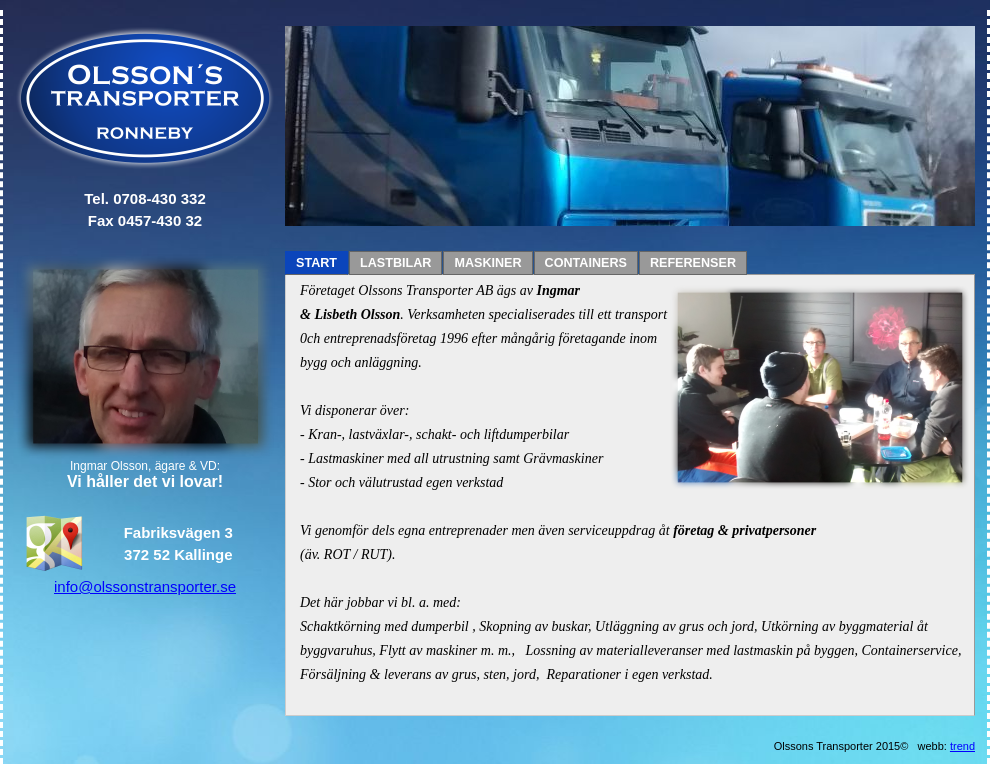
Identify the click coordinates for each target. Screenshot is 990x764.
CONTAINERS (586, 263)
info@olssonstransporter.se (145, 586)
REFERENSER (693, 263)
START (316, 263)
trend (962, 746)
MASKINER (487, 263)
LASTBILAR (395, 263)
